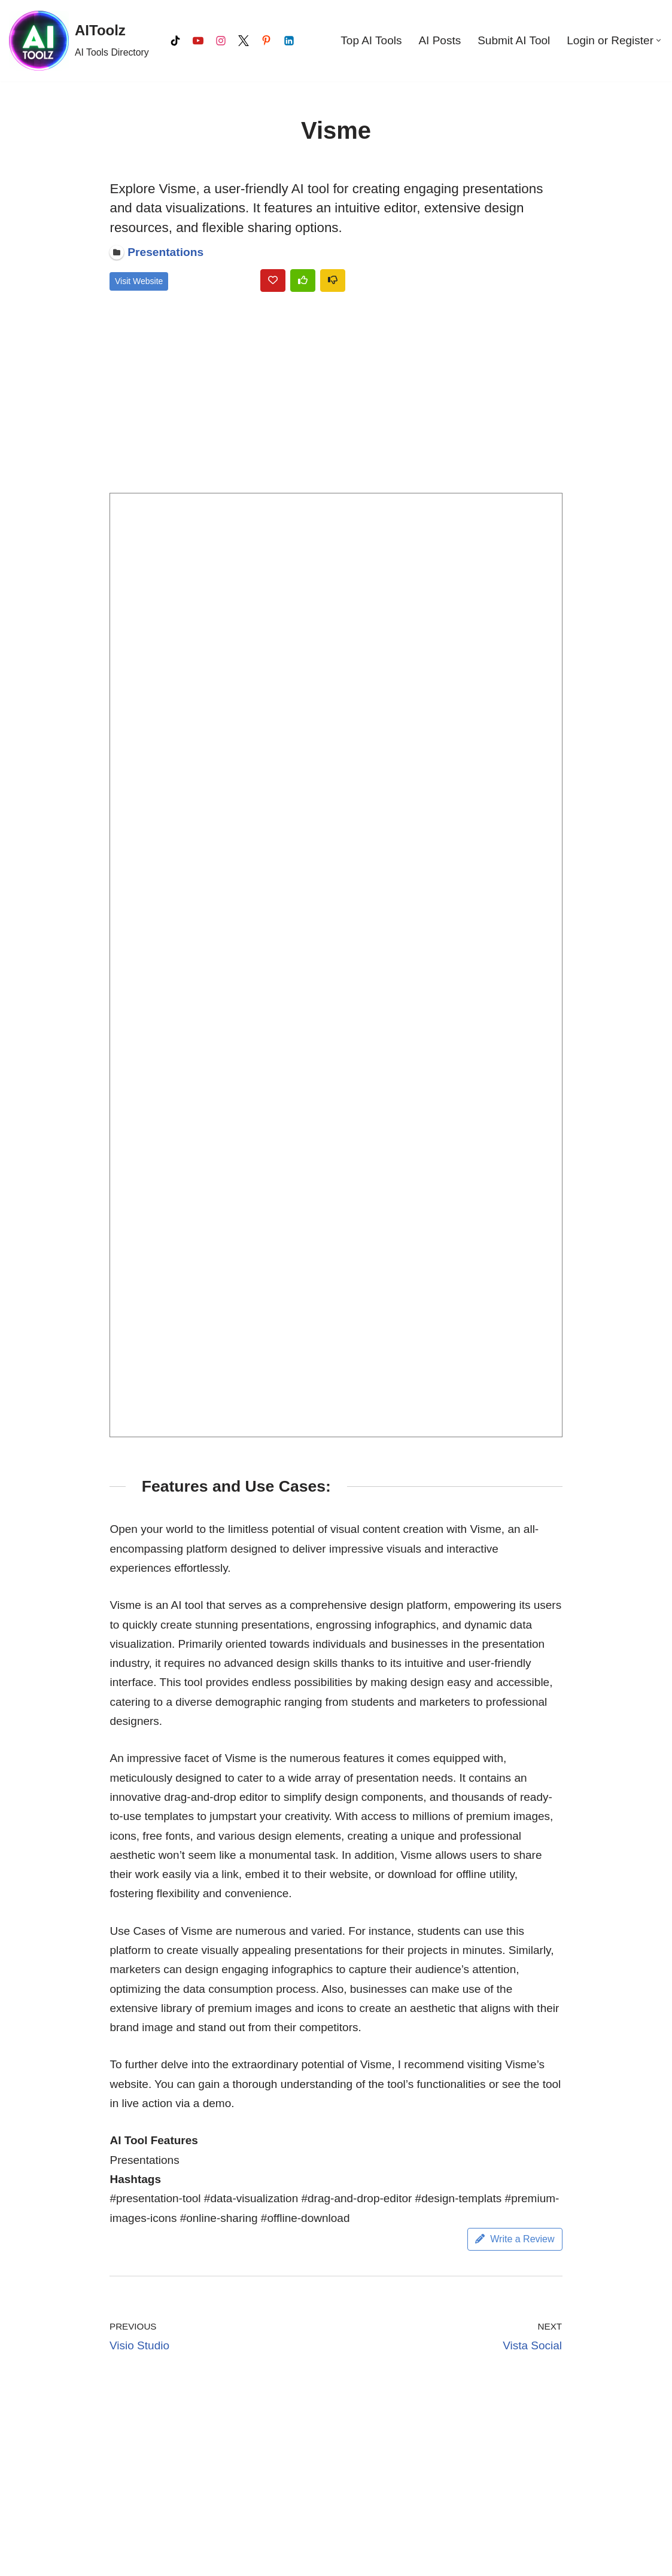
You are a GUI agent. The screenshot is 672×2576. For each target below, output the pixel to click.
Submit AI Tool (514, 40)
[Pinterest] (266, 40)
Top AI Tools (371, 40)
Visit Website (139, 281)
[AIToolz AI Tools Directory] (79, 41)
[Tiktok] (175, 40)
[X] (243, 40)
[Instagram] (220, 40)
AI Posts (439, 40)
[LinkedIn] (289, 40)
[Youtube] (198, 40)
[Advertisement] (336, 394)
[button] (658, 40)
